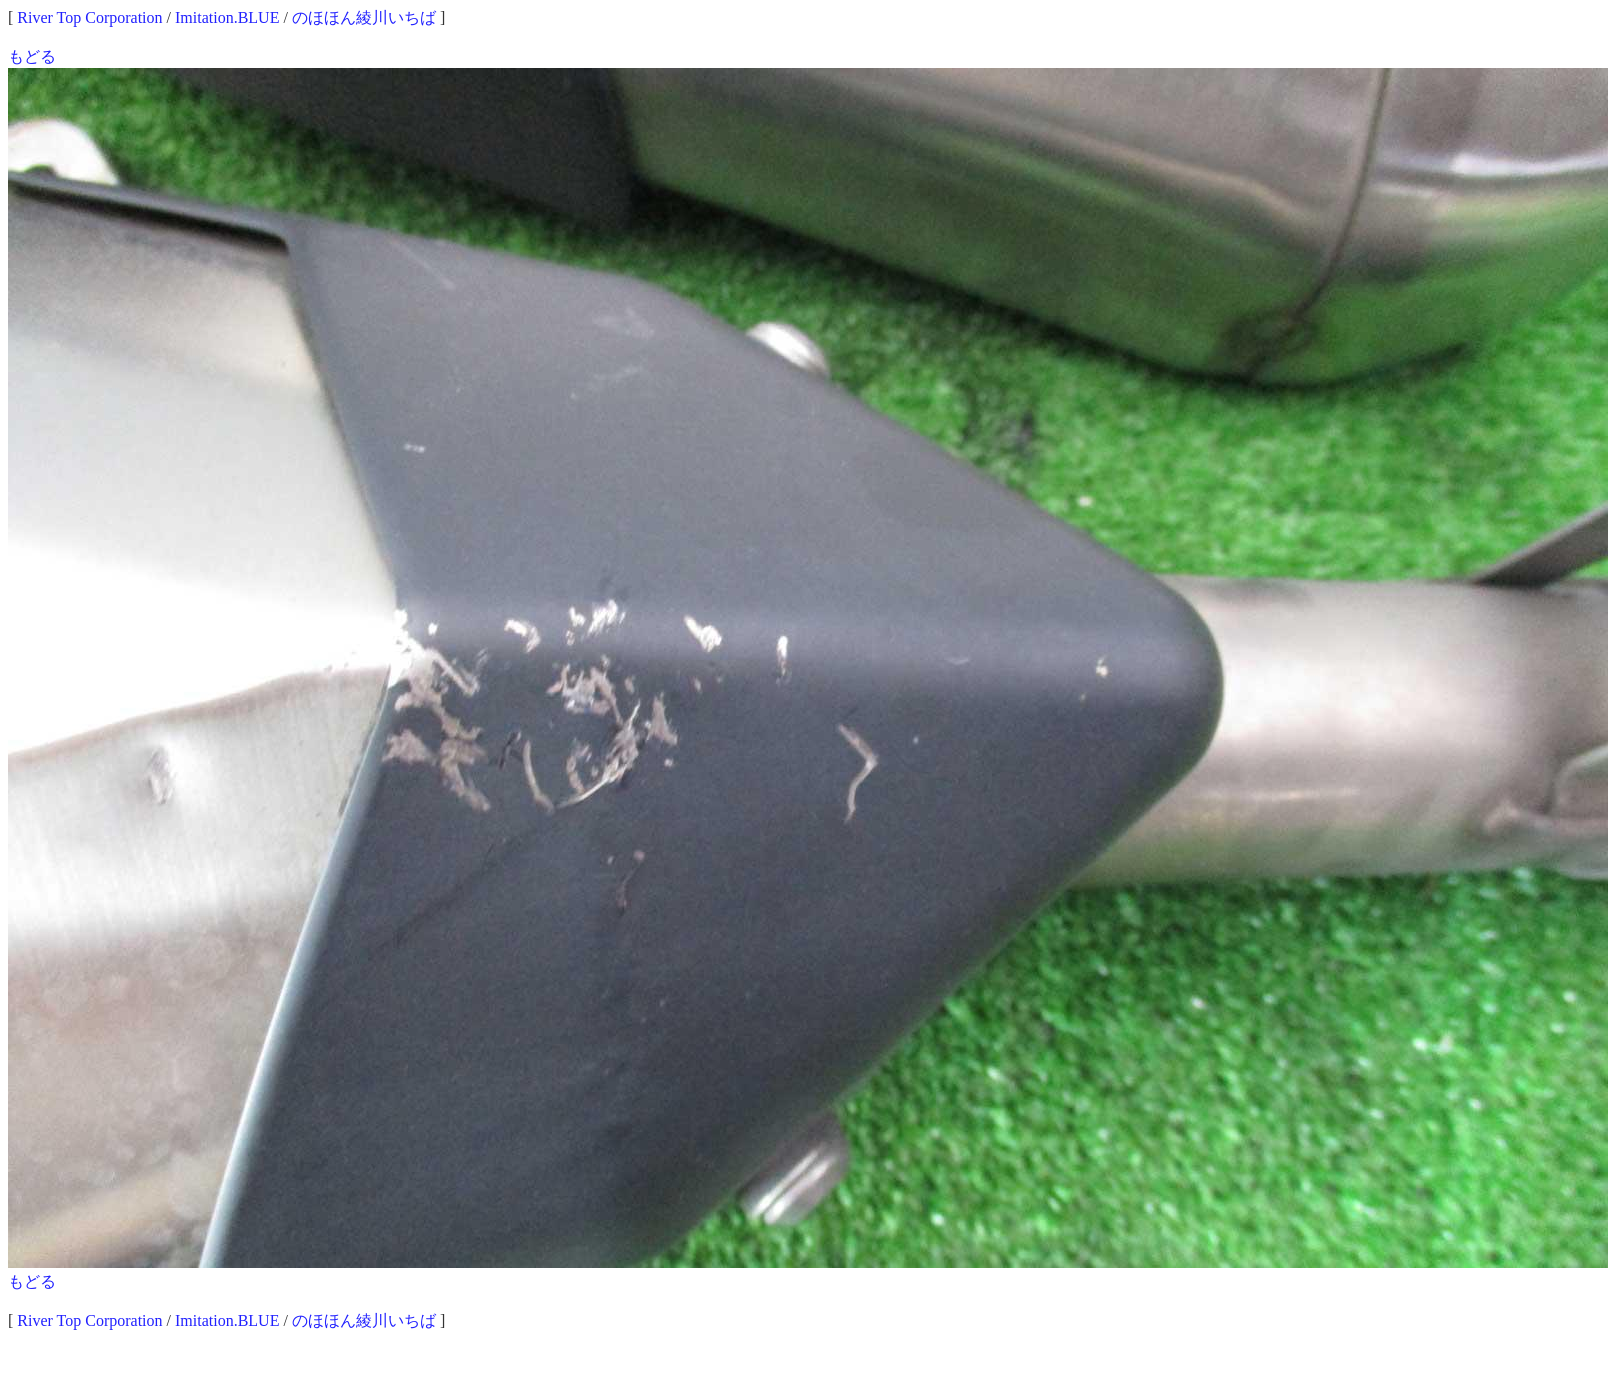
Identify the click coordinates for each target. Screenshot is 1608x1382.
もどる (32, 56)
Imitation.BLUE (227, 17)
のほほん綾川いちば (364, 17)
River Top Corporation (89, 17)
